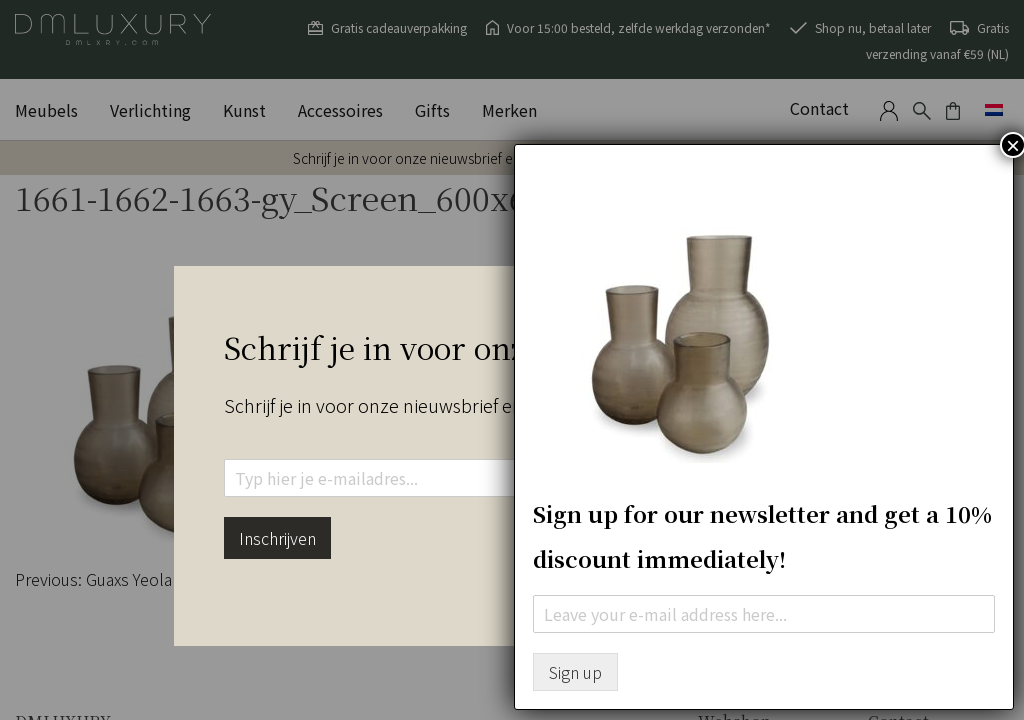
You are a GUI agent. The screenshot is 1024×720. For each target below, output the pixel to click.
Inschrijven (277, 538)
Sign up (575, 672)
